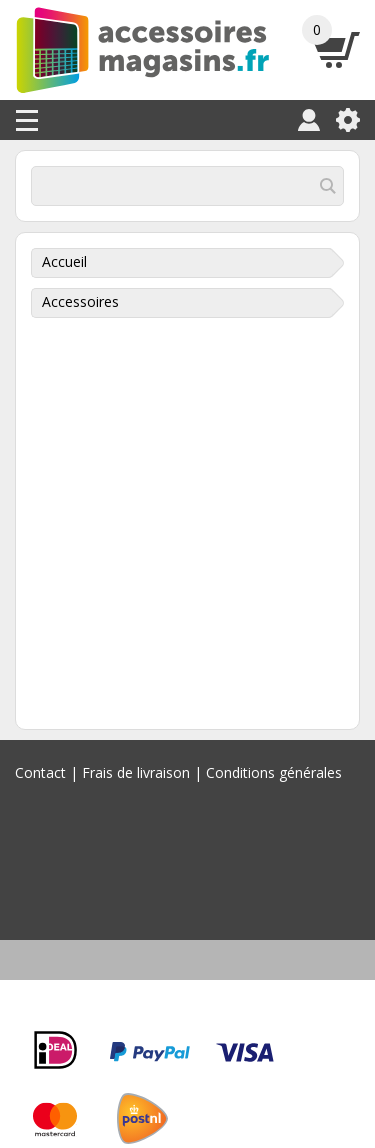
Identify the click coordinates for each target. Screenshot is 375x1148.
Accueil (64, 261)
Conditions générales (274, 772)
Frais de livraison (136, 772)
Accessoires (80, 301)
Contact (40, 772)
